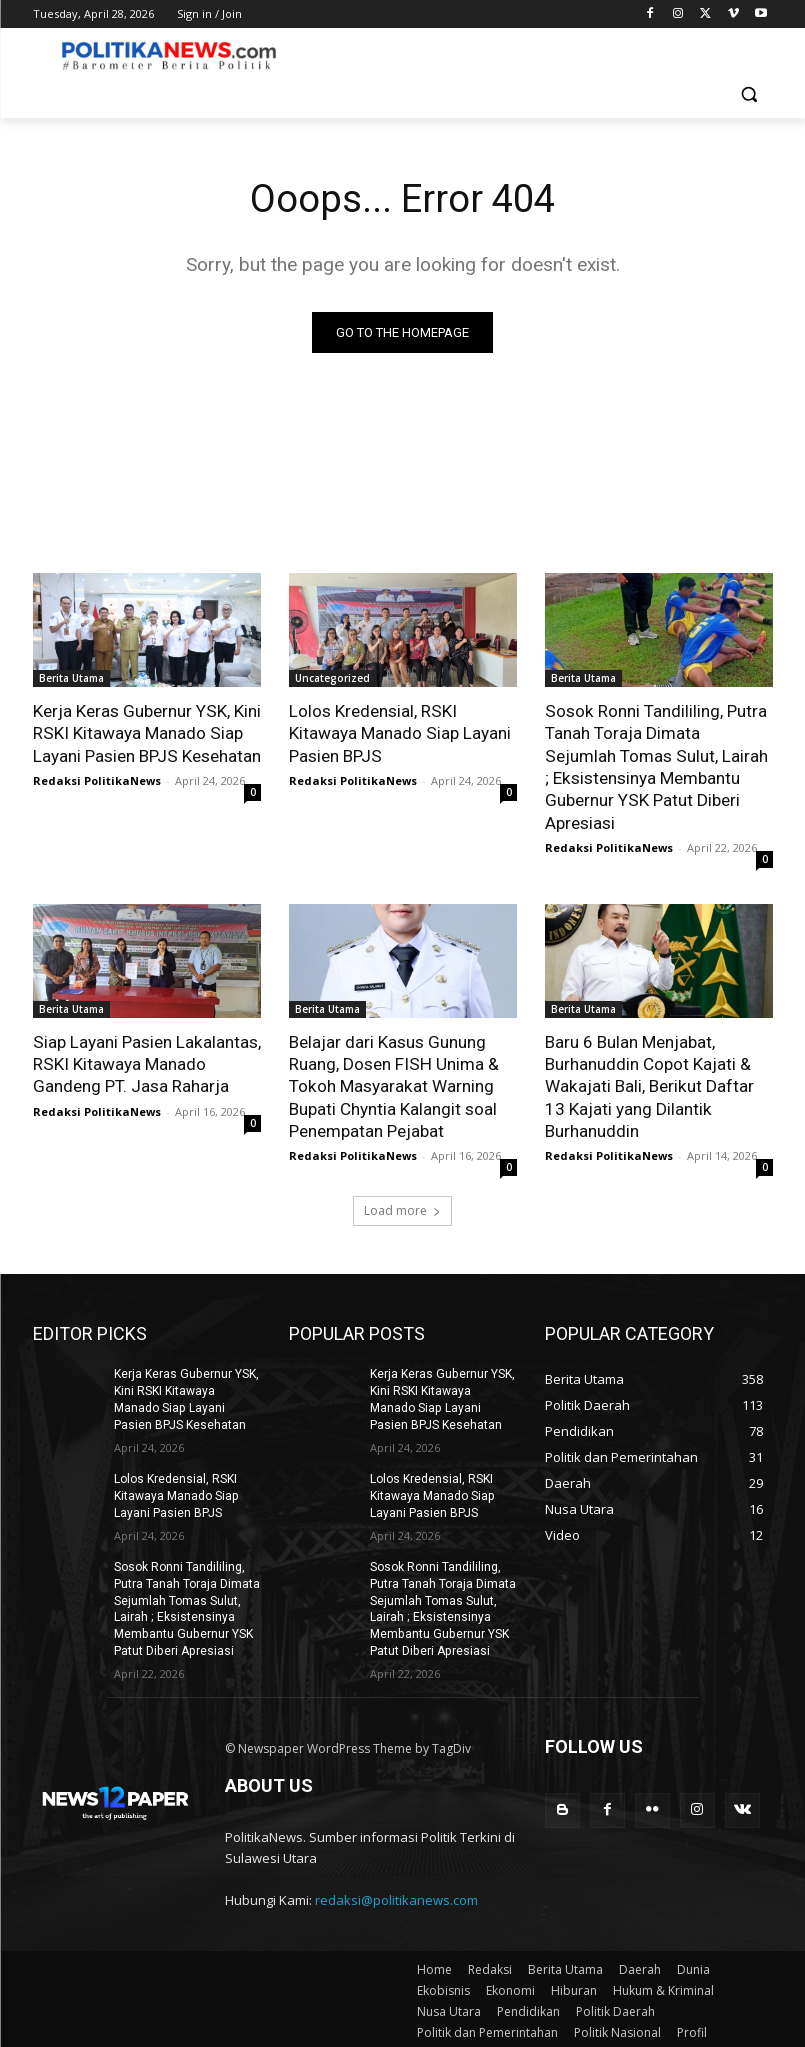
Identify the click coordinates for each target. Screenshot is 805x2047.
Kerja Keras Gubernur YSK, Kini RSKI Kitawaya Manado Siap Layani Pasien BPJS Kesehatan (146, 733)
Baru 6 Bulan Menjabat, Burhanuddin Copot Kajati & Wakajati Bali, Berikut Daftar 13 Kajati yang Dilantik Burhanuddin (648, 1085)
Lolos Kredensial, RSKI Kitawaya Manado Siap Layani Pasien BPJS (399, 733)
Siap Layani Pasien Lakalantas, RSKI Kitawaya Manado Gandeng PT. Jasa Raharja (146, 1063)
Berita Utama (71, 678)
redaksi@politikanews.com (396, 1896)
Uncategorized (332, 678)
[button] (749, 94)
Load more (402, 1208)
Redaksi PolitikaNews (97, 779)
